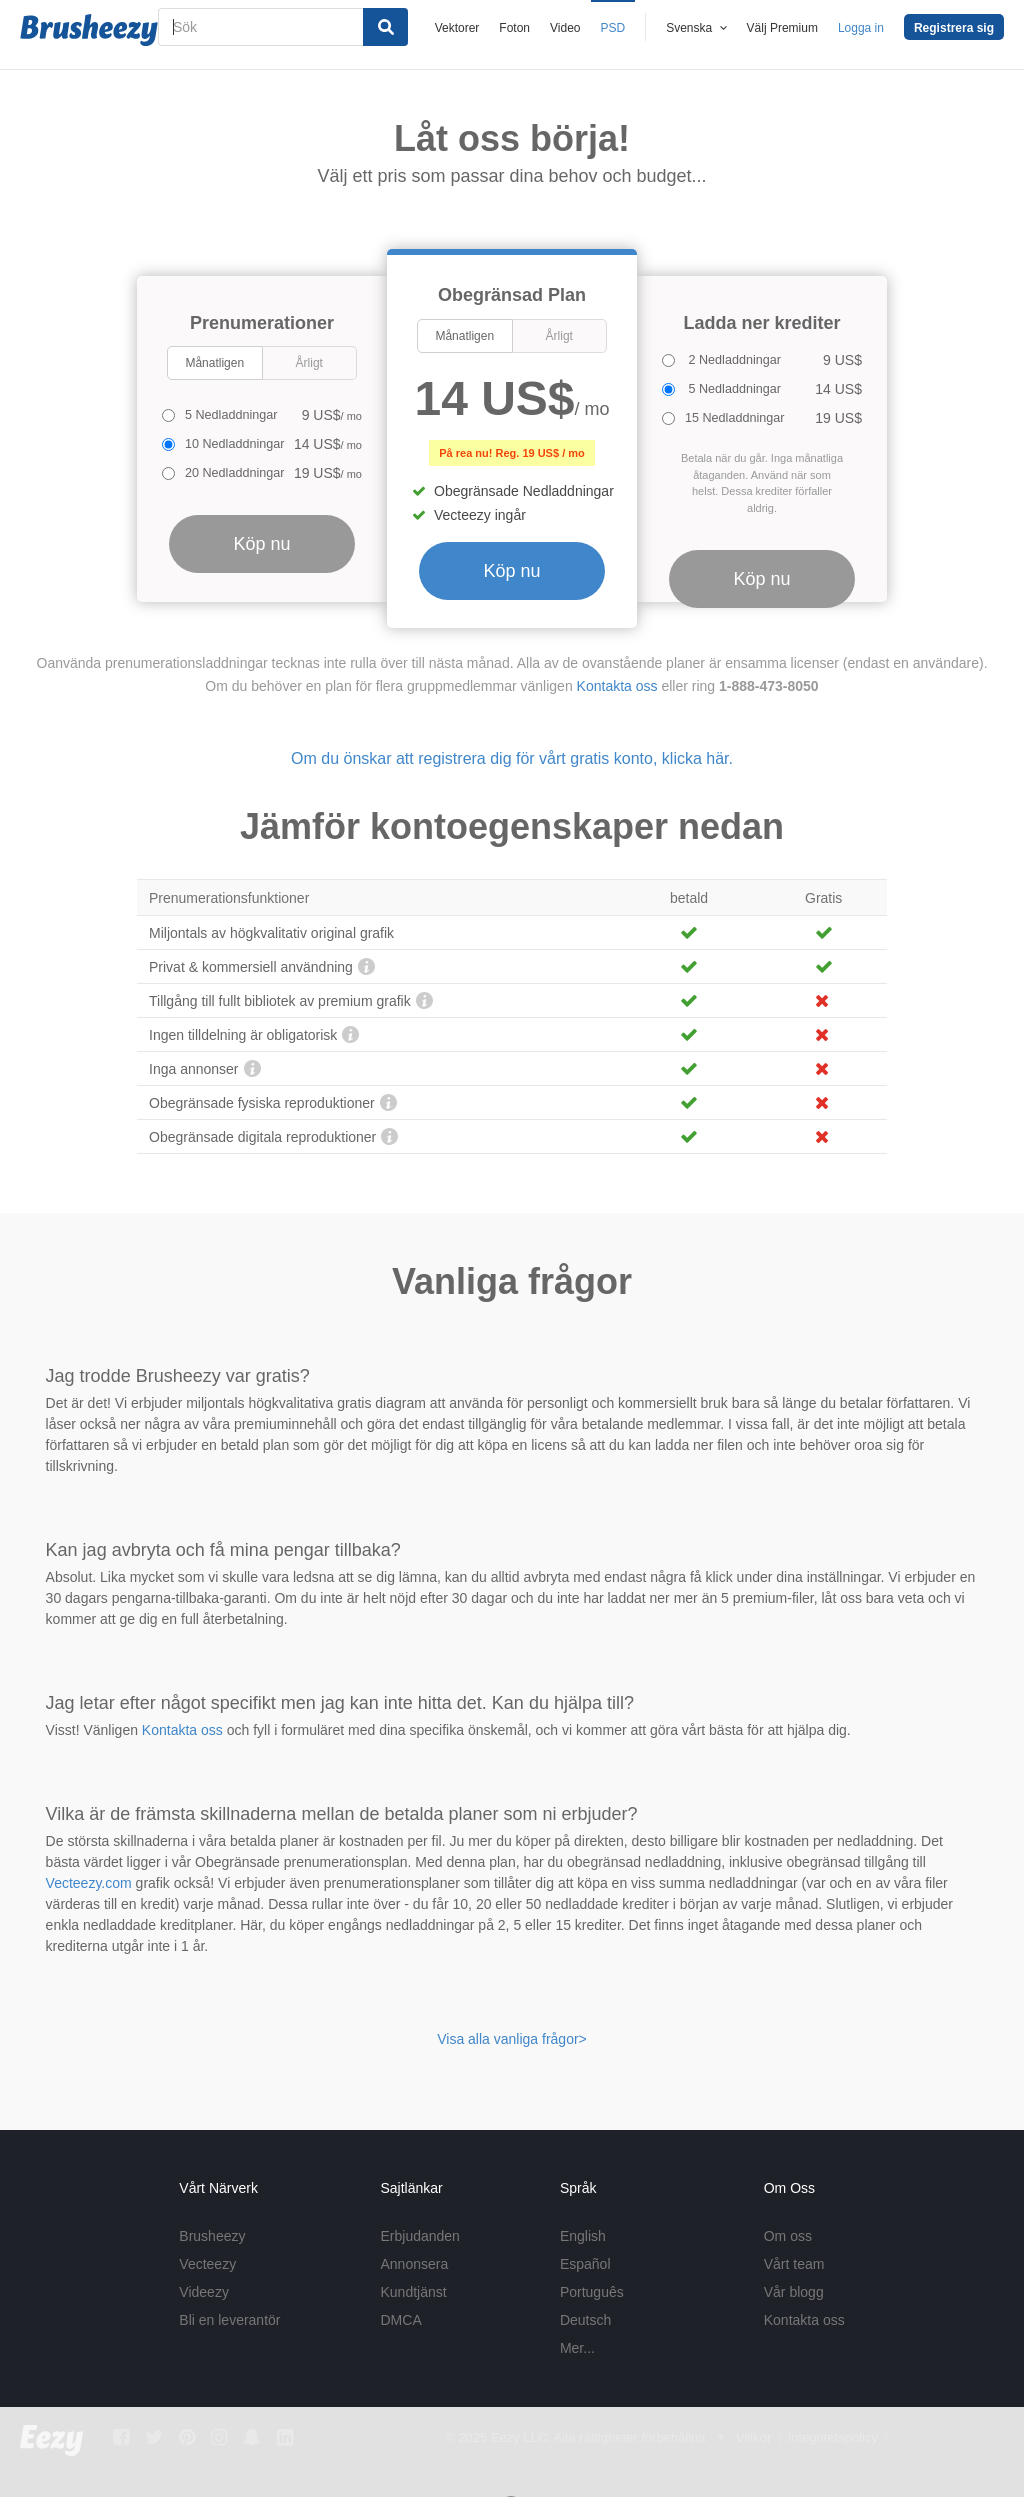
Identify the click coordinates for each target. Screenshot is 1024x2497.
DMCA (401, 2320)
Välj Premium (782, 28)
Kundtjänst (414, 2292)
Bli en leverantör (229, 2320)
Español (585, 2264)
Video (565, 28)
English (583, 2236)
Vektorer (457, 28)
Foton (514, 28)
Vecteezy (207, 2264)
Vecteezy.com (89, 1883)
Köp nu (511, 571)
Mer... (577, 2348)
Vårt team (794, 2264)
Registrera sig (954, 28)
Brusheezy (212, 2236)
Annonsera (415, 2264)
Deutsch (585, 2320)
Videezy (204, 2292)
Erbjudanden (420, 2236)
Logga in (861, 28)
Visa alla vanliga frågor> (512, 2039)
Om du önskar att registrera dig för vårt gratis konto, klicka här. (512, 758)
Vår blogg (794, 2292)
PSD (613, 28)
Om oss (788, 2236)
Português (592, 2292)
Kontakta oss (617, 686)
